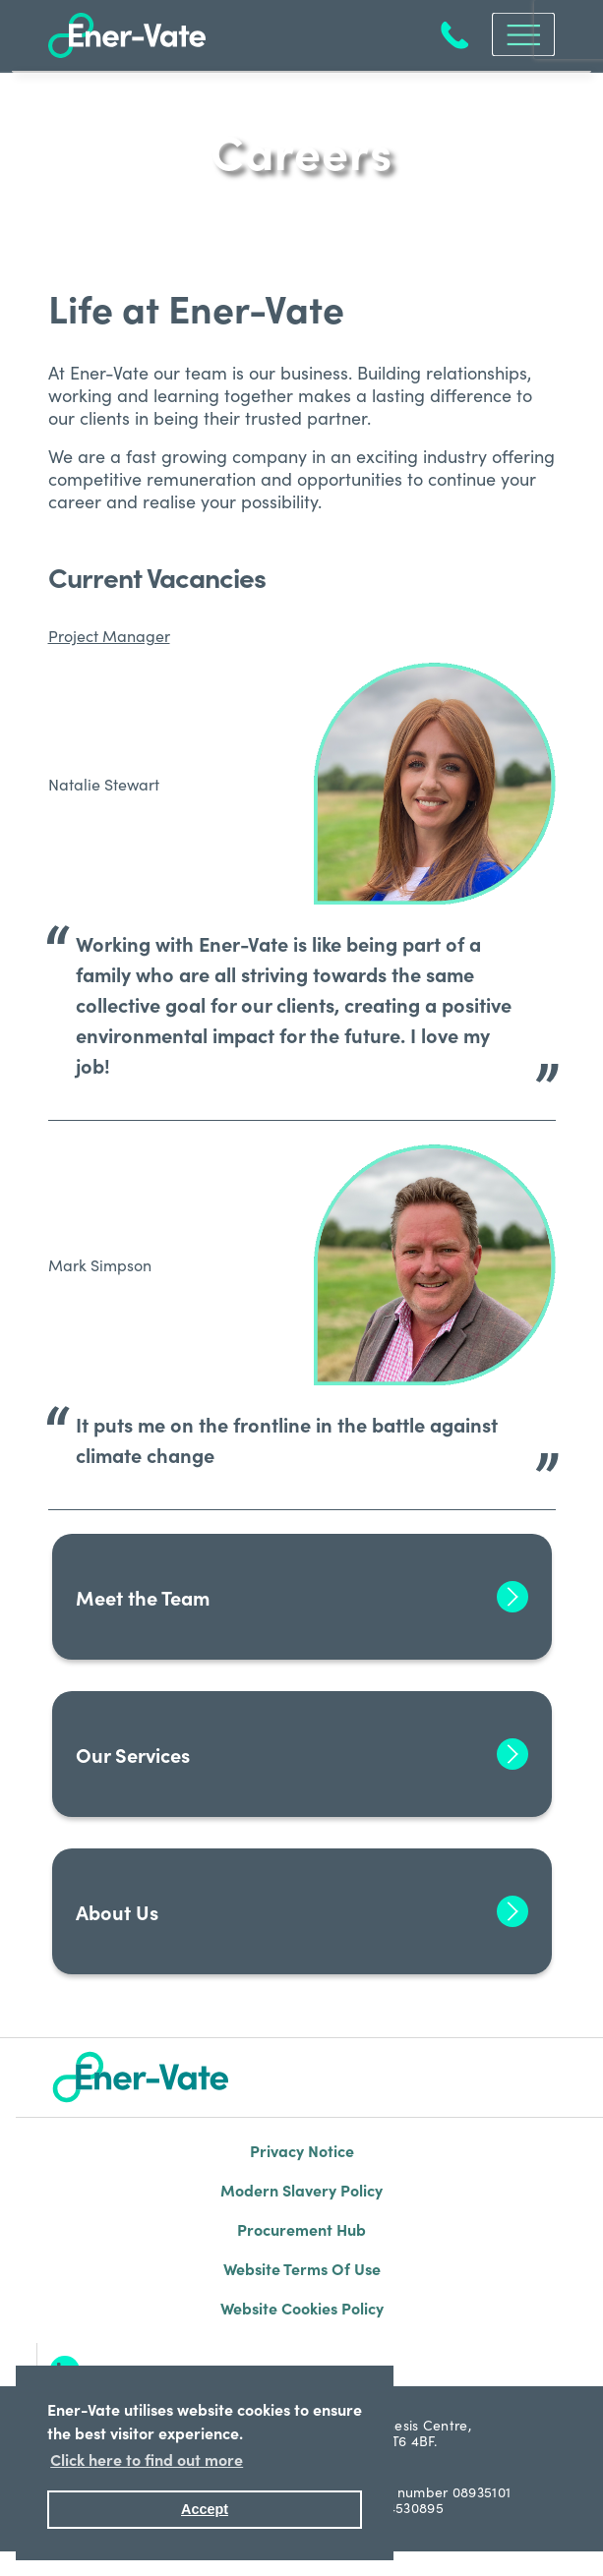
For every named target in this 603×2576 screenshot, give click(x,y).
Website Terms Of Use (302, 2268)
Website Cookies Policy (302, 2307)
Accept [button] (204, 2509)
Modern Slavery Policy (301, 2189)
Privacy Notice (302, 2150)
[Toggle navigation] (517, 34)
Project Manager (109, 635)
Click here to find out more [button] (146, 2459)
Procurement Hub (301, 2229)
